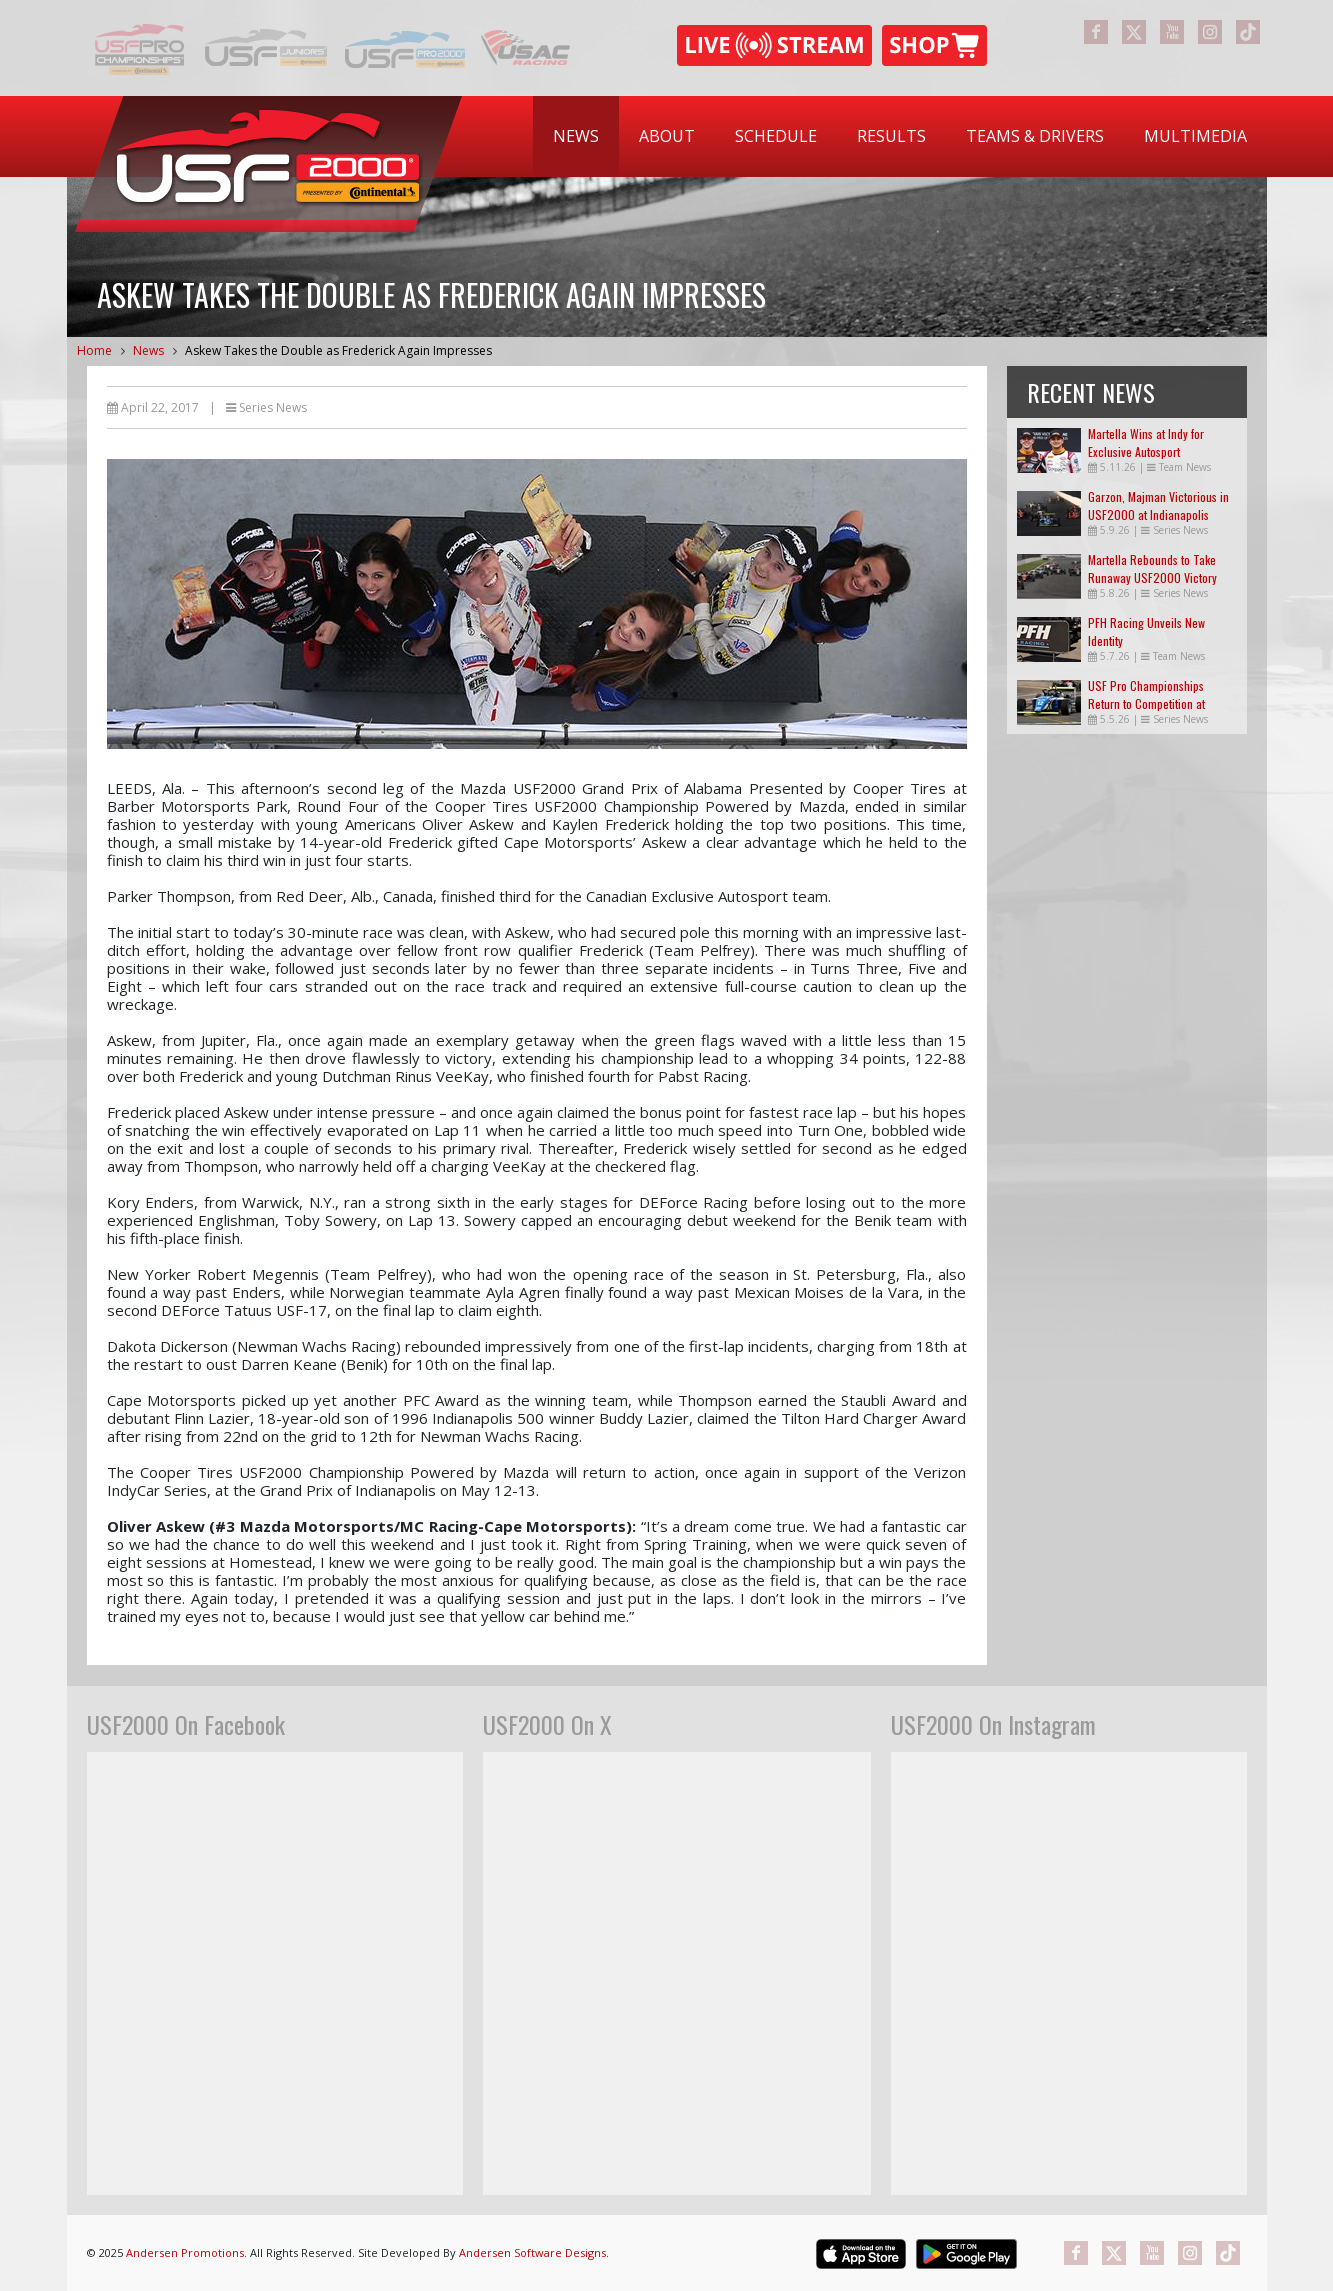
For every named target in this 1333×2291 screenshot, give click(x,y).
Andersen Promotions (185, 2252)
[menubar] (900, 136)
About (667, 136)
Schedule (776, 136)
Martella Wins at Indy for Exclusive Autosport (1146, 442)
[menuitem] (576, 136)
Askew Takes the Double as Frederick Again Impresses (338, 350)
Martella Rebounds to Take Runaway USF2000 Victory (1152, 568)
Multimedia (1195, 136)
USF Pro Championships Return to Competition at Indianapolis (1146, 703)
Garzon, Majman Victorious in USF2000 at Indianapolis (1158, 505)
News (576, 136)
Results (891, 136)
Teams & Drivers (1035, 136)
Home (94, 350)
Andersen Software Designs (532, 2252)
